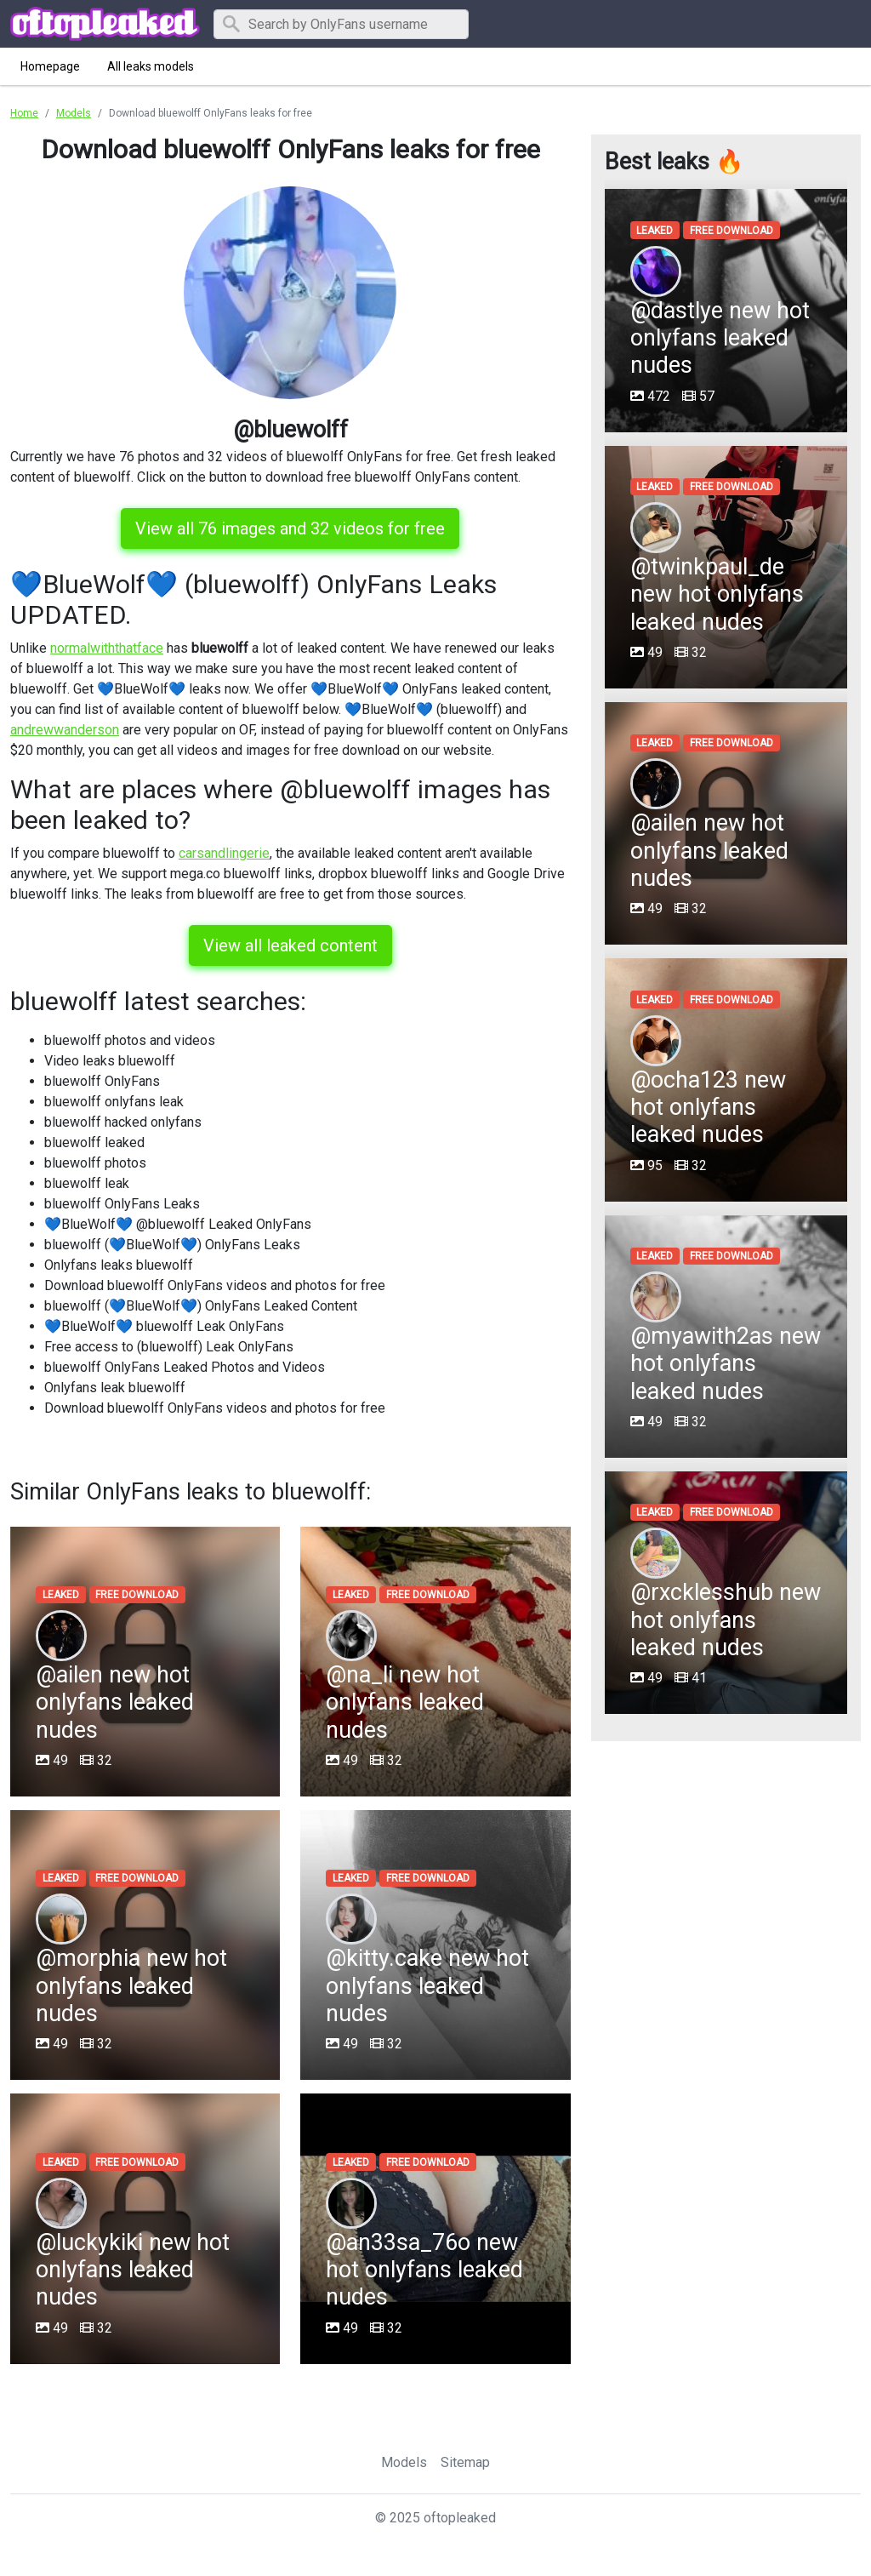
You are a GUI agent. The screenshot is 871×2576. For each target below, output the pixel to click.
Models (404, 2462)
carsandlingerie (224, 853)
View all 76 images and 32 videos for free (290, 528)
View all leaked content (290, 945)
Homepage (50, 66)
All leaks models (150, 66)
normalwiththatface (106, 648)
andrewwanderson (64, 730)
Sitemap (465, 2462)
